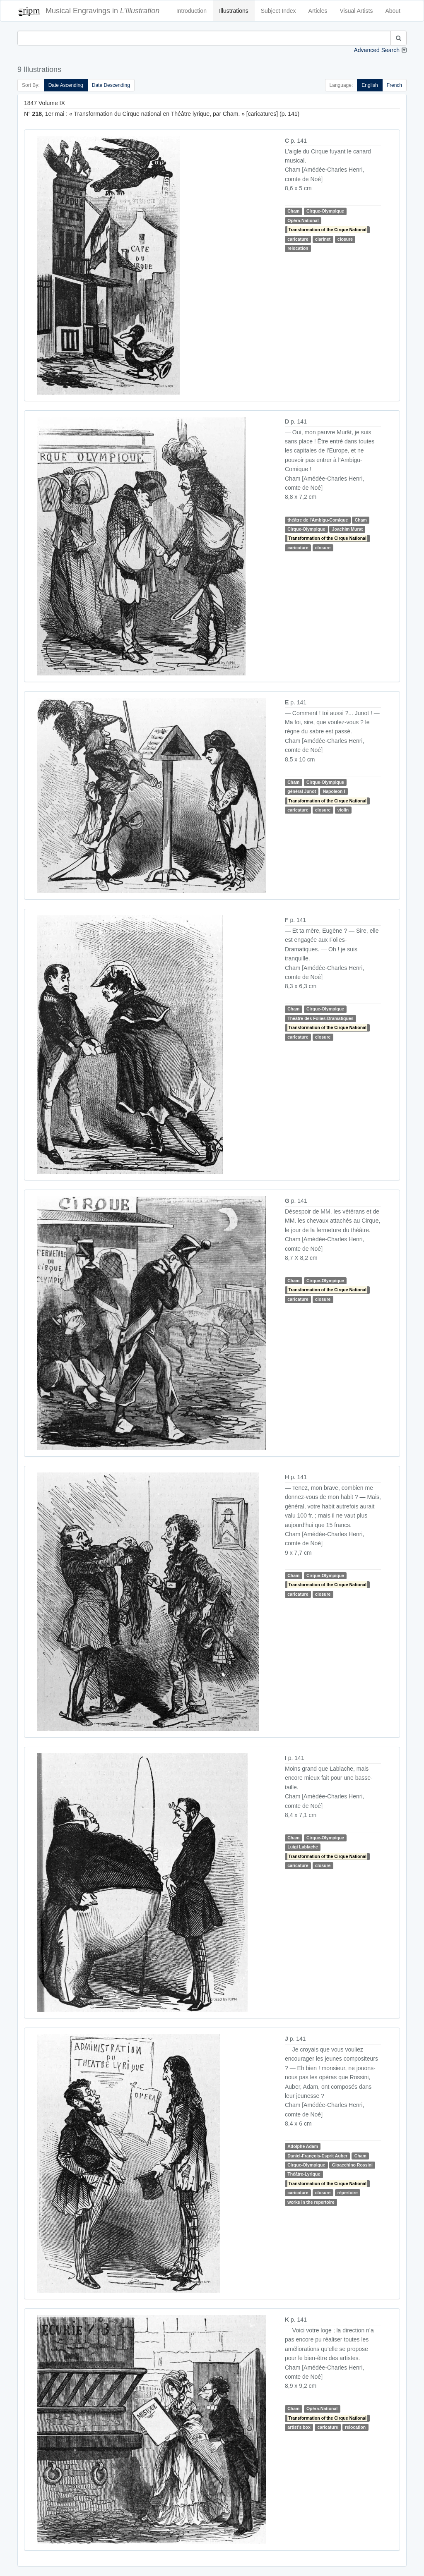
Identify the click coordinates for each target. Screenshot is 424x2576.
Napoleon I (334, 791)
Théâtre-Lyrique (303, 2173)
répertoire (347, 2192)
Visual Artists (356, 10)
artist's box (299, 2427)
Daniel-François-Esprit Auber (317, 2155)
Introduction (191, 10)
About (392, 10)
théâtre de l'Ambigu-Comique (317, 519)
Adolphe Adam (302, 2146)
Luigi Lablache (302, 1846)
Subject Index (278, 10)
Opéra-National (302, 220)
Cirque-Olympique (325, 210)
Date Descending (111, 85)
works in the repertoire (310, 2202)
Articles (318, 10)
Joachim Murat (347, 529)
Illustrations (233, 10)
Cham (293, 210)
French (394, 85)
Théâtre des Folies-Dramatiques (320, 1018)
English (369, 85)
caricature (297, 239)
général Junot (301, 791)
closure (345, 239)
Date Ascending (65, 85)
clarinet (322, 239)
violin (343, 809)
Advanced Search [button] (377, 50)
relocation (297, 248)
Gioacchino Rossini (352, 2164)
